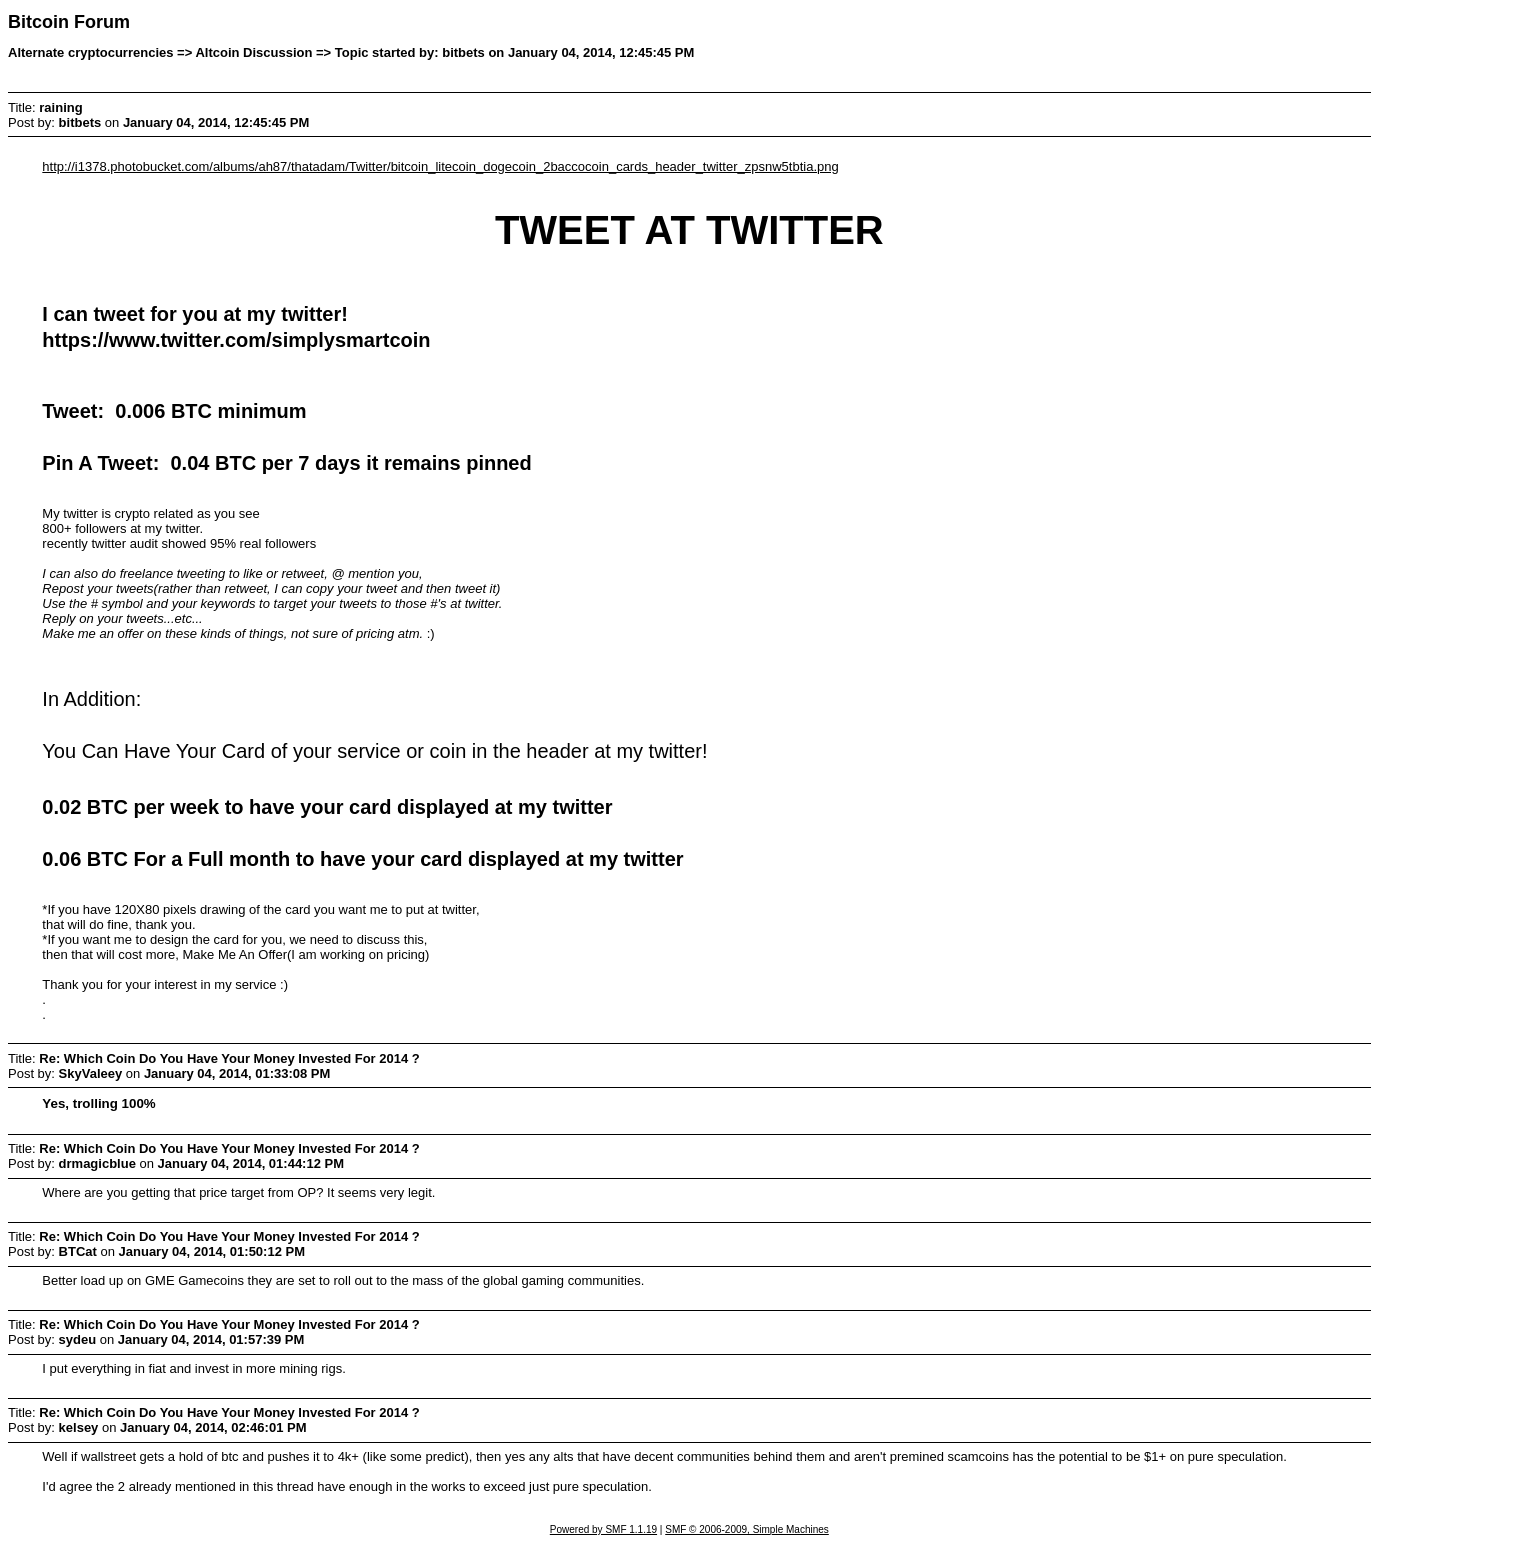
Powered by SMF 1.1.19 (603, 1529)
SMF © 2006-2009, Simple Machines (747, 1529)
